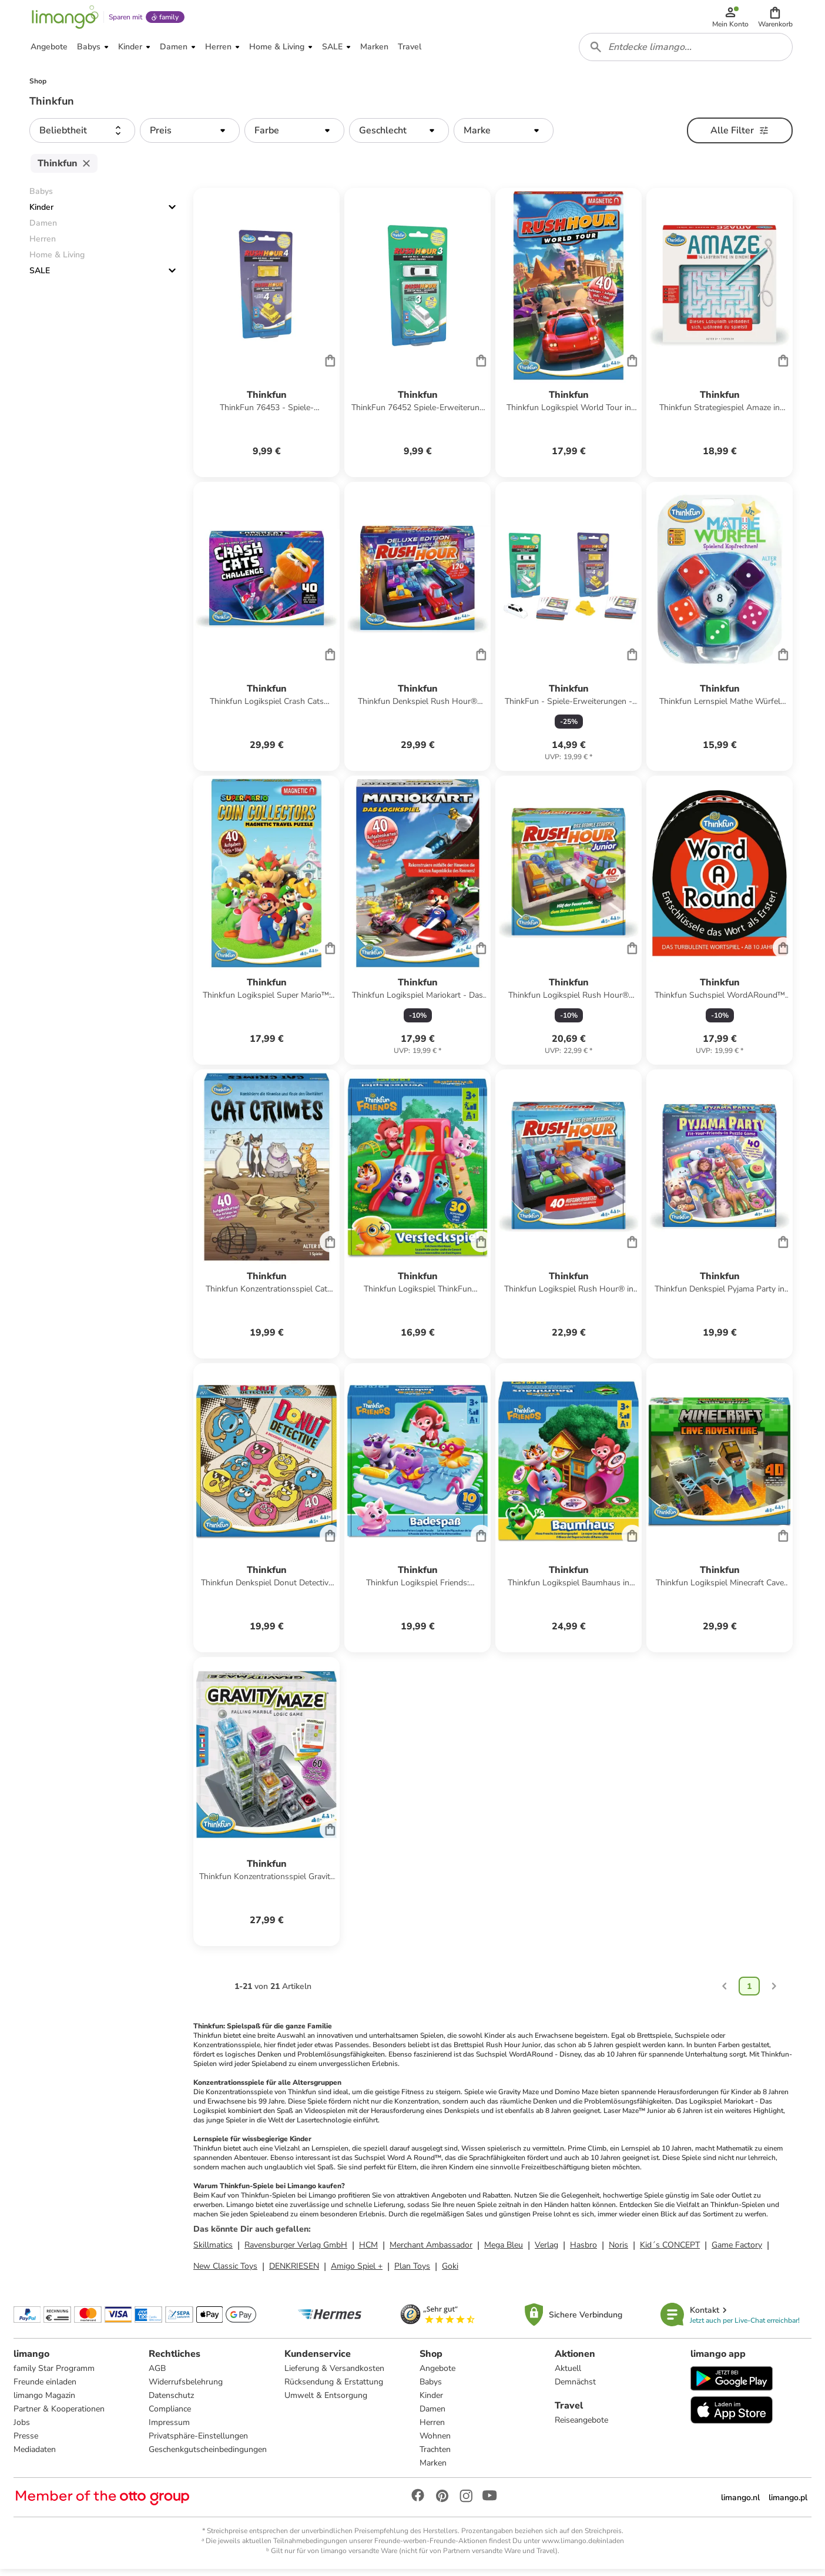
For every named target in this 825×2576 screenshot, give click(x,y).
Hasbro (583, 2250)
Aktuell (568, 2374)
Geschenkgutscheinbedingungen (208, 2455)
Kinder (41, 213)
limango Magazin (45, 2401)
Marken (433, 2469)
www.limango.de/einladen (583, 2547)
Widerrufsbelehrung (186, 2388)
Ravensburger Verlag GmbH (295, 2250)
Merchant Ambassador (431, 2250)
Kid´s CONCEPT (670, 2250)
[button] (776, 19)
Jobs (22, 2428)
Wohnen (435, 2442)
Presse (26, 2442)
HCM (368, 2250)
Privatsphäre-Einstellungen (199, 2442)
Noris (618, 2250)
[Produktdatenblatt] (266, 338)
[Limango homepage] (64, 19)
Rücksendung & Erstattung (333, 2388)
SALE (39, 276)
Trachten (435, 2455)
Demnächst (575, 2388)
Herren (432, 2428)
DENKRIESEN (294, 2272)
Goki (450, 2272)
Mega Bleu (503, 2250)
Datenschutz (171, 2401)
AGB (157, 2374)
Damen (432, 2415)
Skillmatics (213, 2250)
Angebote (437, 2374)
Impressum (169, 2428)
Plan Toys (412, 2272)
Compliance (170, 2415)
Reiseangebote (581, 2426)
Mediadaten (35, 2455)
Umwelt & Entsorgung (325, 2401)
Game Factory (737, 2250)
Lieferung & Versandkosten (334, 2374)
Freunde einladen (45, 2388)
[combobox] (686, 51)
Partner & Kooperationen (59, 2415)
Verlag (546, 2250)
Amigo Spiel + (357, 2272)
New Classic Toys (225, 2272)
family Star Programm (54, 2374)
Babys (431, 2388)
